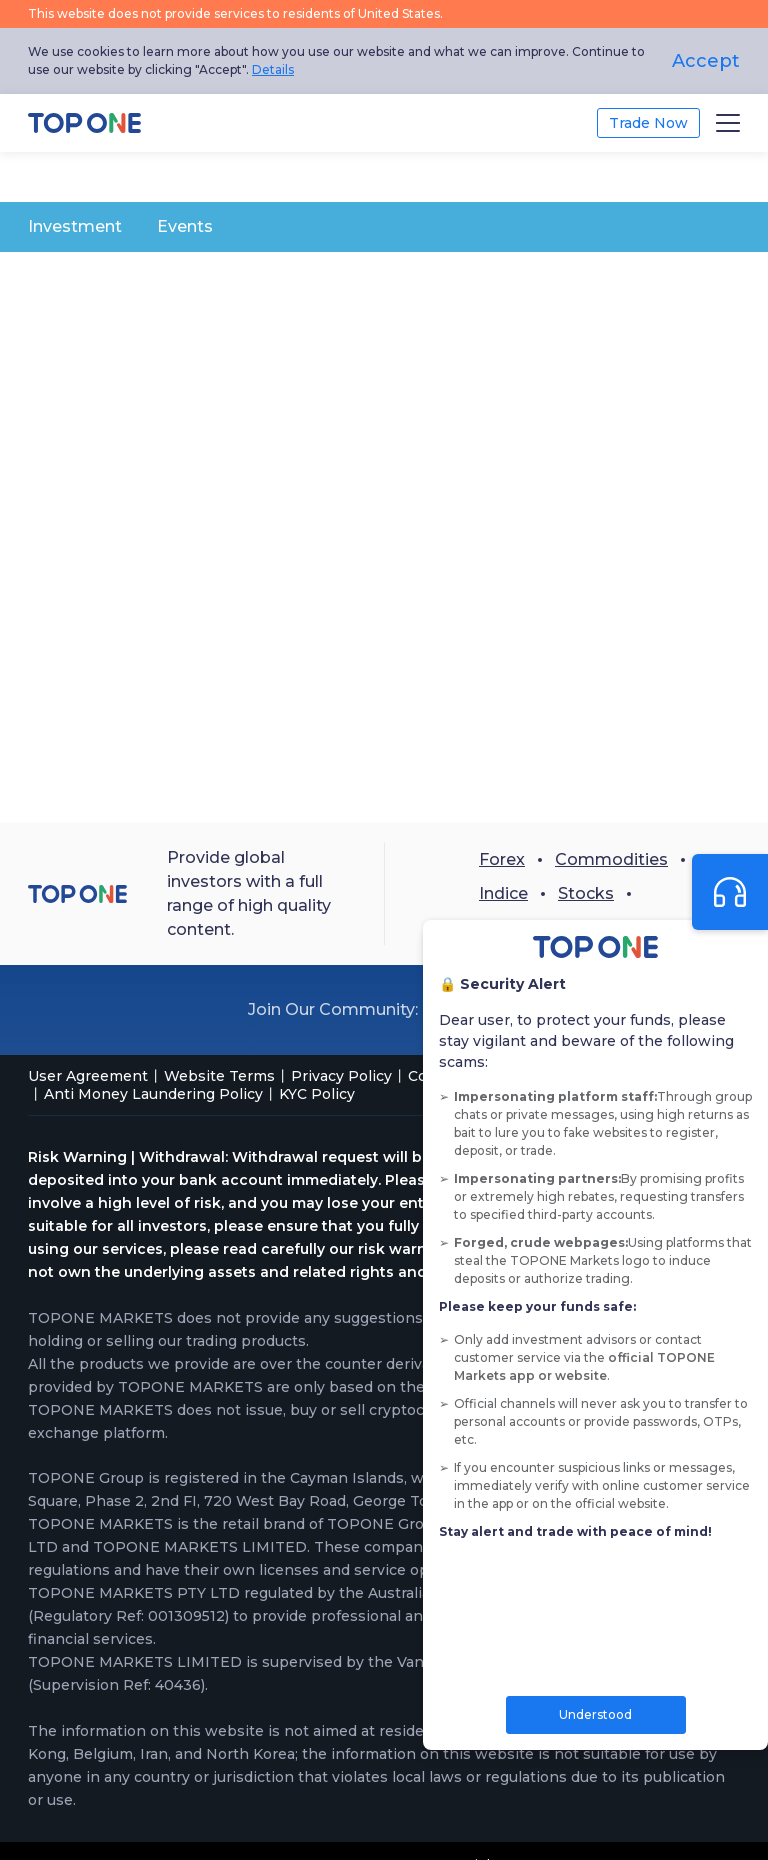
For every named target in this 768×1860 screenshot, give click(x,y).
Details (273, 69)
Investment (75, 226)
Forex (502, 859)
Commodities (611, 859)
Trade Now (648, 123)
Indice (503, 893)
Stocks (586, 893)
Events (185, 226)
